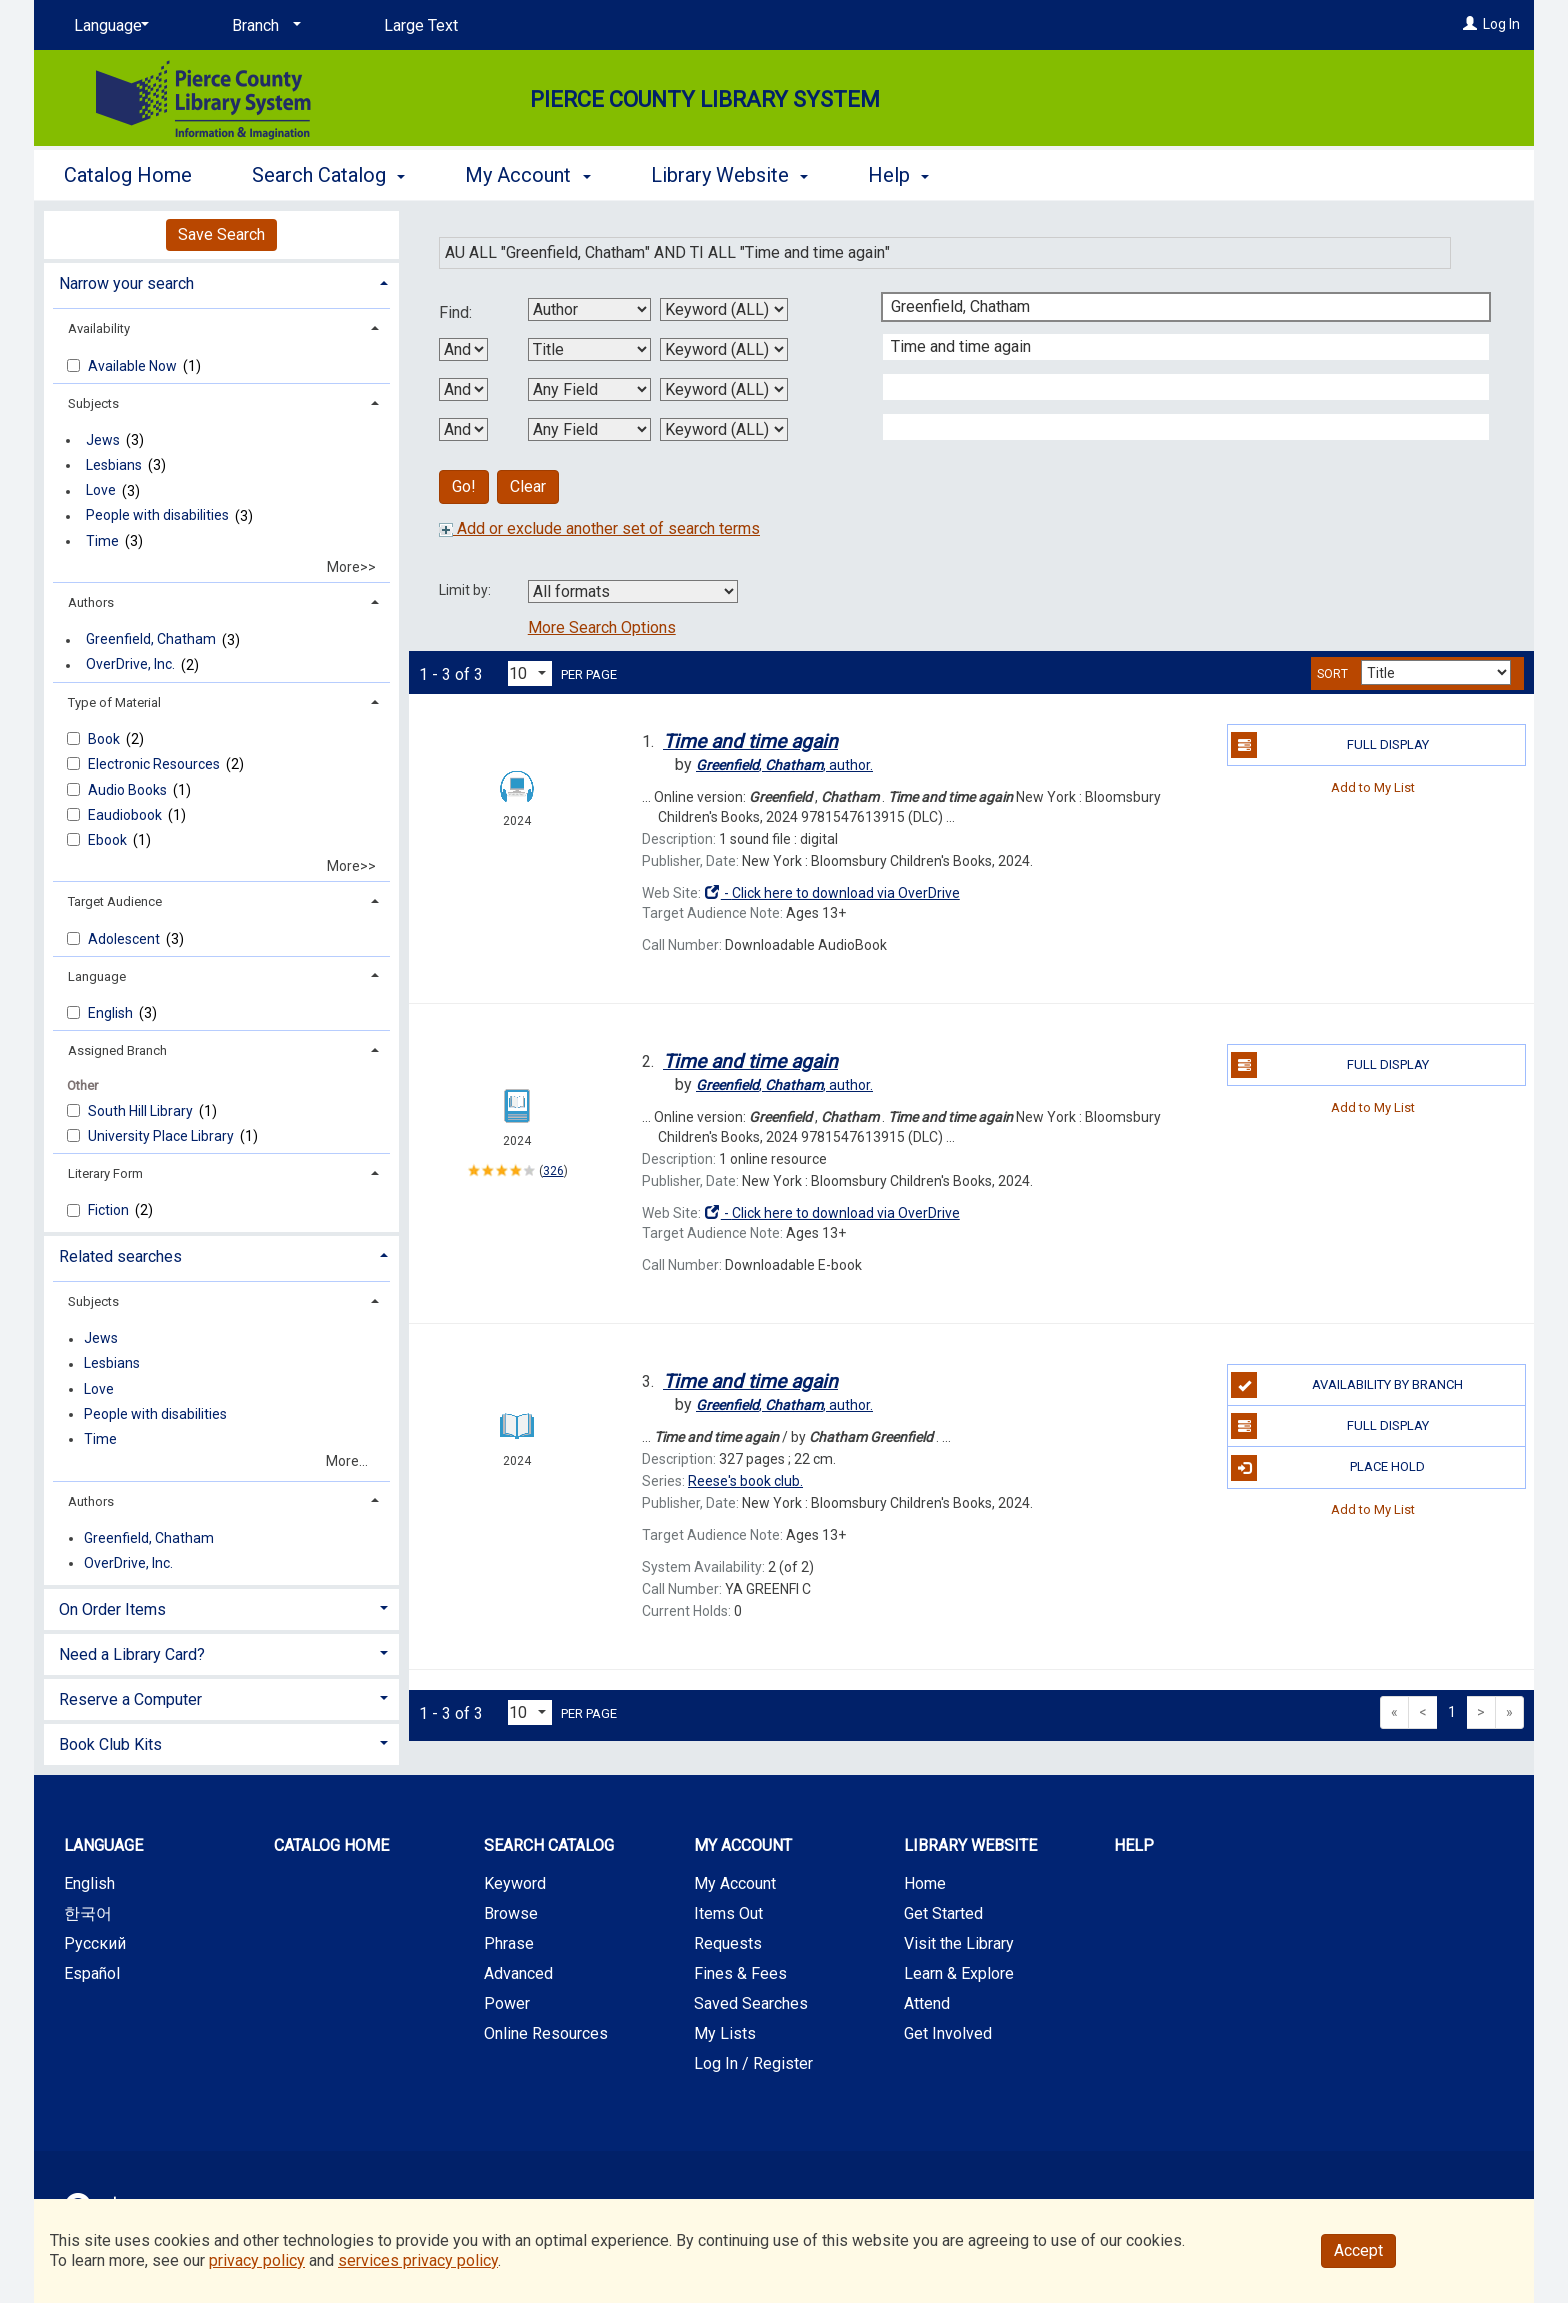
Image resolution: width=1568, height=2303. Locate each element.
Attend (927, 2003)
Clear (528, 486)
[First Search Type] (724, 309)
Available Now (134, 366)
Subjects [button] (93, 403)
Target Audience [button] (115, 901)
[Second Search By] (589, 349)
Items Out (728, 1913)
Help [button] (898, 175)
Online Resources (546, 2033)
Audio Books (129, 790)
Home (925, 1883)
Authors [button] (91, 602)
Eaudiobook (126, 815)
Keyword (515, 1883)
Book (105, 739)
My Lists (725, 2033)
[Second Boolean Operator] (463, 389)
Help (1134, 1845)
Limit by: (466, 590)
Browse (511, 1913)
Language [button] (97, 976)
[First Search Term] (1175, 307)
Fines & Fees (740, 1973)
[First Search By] (589, 309)
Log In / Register (753, 2063)
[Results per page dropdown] (530, 673)
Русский (95, 1943)
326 (553, 1171)
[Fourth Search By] (589, 429)
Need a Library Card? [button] (132, 1654)
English (112, 1013)
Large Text (421, 25)
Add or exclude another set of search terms (599, 528)
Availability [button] (99, 328)
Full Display (1329, 745)
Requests (728, 1943)
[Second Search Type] (724, 349)
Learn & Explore (959, 1973)
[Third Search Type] (724, 389)
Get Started (943, 1913)
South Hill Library (142, 1111)
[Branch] (263, 26)
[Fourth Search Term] (1175, 427)
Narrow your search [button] (126, 283)
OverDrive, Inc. (130, 665)
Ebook (109, 840)
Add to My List (1373, 786)
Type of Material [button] (114, 702)
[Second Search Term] (1175, 347)
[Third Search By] (589, 389)
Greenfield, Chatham (151, 640)
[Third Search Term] (1175, 387)
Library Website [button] (729, 175)
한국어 (88, 1913)
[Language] (108, 26)
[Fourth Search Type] (724, 429)
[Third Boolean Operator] (463, 429)
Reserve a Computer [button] (130, 1699)
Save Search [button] (221, 234)
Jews (103, 440)
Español (92, 1973)
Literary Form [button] (105, 1173)
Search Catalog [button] (328, 175)
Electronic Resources (155, 764)
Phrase (509, 1943)
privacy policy (257, 2260)
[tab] (221, 281)
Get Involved (948, 2033)
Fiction (110, 1210)
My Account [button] (527, 175)
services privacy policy (418, 2260)
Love (101, 491)
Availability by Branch (1347, 1385)
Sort (1332, 674)
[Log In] (1470, 24)
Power (507, 2003)
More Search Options (602, 627)
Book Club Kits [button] (110, 1744)
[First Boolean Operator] (463, 349)
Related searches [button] (120, 1256)
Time (102, 541)
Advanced (518, 1973)
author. (784, 765)
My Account (735, 1883)
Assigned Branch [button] (117, 1050)
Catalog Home (128, 175)
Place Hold (1328, 1468)
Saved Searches (751, 2003)
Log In (1501, 24)
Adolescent (125, 939)
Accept (1358, 2250)
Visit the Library (959, 1943)
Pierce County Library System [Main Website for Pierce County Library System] (705, 99)
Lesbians (114, 465)
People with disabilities (157, 516)
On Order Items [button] (112, 1609)
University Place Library (162, 1136)
